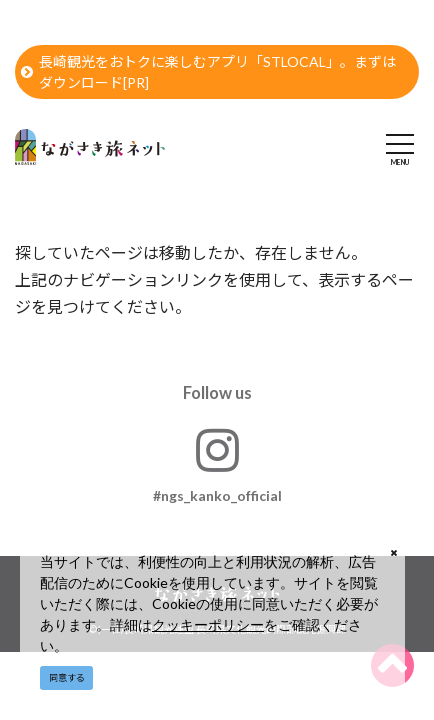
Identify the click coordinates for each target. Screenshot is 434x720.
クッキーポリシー (208, 624)
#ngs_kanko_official (217, 464)
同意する (67, 677)
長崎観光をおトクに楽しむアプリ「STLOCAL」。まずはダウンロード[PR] (208, 72)
